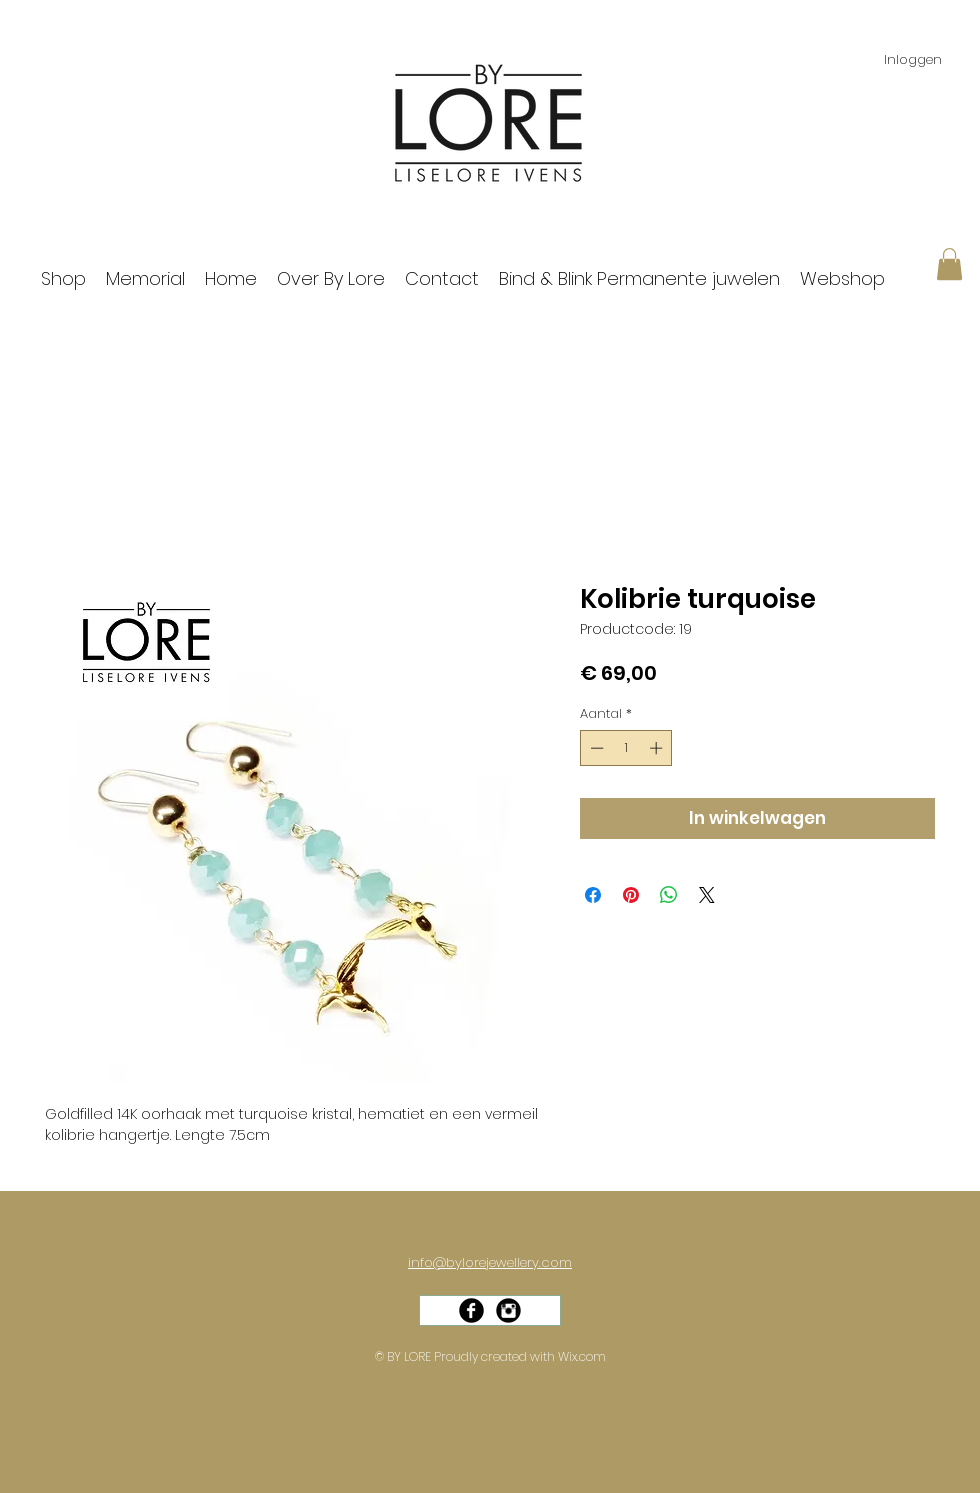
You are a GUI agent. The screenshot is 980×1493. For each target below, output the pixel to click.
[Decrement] (595, 748)
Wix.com (582, 1356)
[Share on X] (707, 895)
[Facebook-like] (497, 1330)
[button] (949, 264)
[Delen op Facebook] (593, 895)
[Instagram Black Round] (508, 1310)
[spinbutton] (626, 748)
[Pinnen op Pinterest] (631, 895)
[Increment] (658, 748)
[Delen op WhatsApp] (669, 895)
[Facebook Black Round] (471, 1310)
